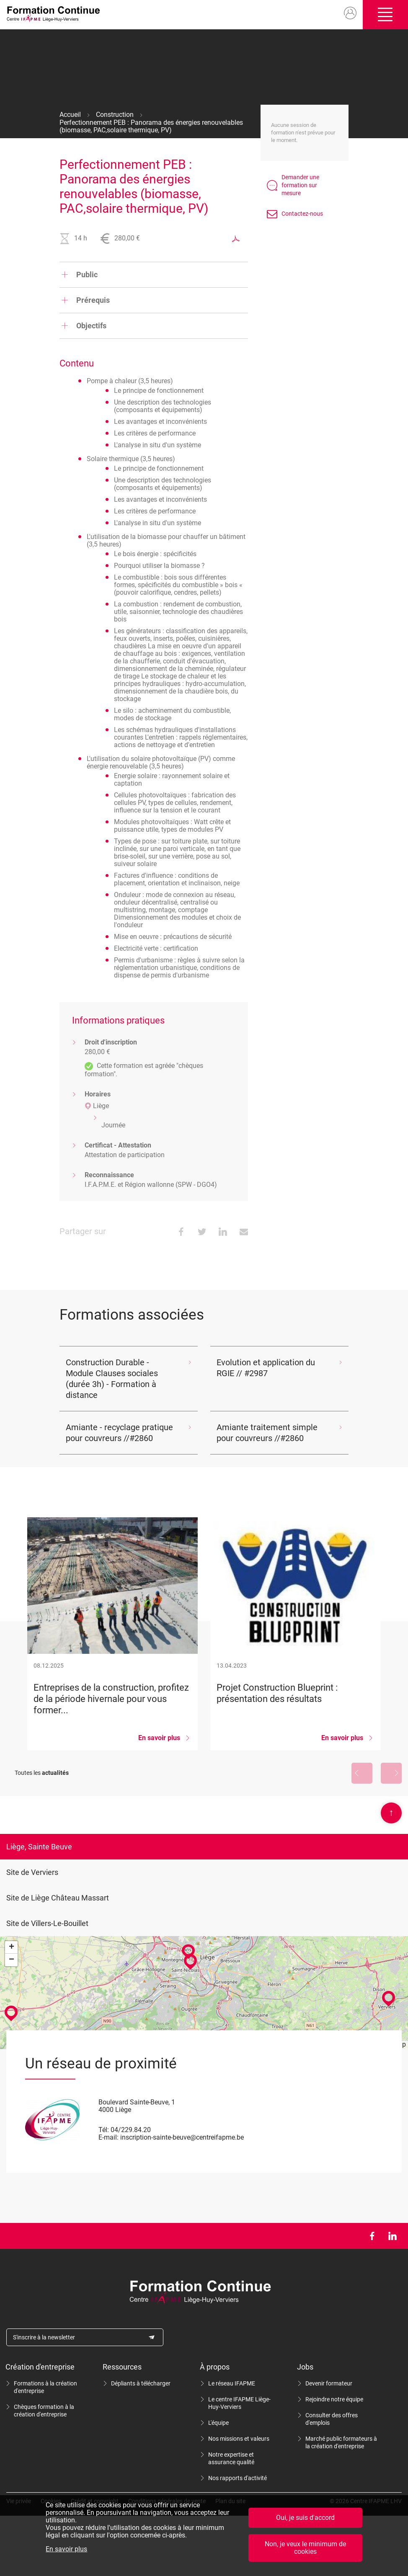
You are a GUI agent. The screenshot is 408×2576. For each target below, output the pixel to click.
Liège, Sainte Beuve (39, 1846)
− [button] (11, 1960)
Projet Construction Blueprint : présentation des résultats (295, 1633)
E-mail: (108, 2137)
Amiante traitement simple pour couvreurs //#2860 (267, 1432)
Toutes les (42, 1772)
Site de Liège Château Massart (57, 1897)
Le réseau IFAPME (231, 2383)
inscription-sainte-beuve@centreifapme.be (182, 2137)
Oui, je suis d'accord (305, 2518)
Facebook (371, 2236)
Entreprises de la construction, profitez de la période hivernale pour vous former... (112, 1633)
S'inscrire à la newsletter (44, 2337)
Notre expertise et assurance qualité (231, 2458)
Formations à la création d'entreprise (45, 2387)
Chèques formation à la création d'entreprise (44, 2410)
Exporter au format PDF (236, 239)
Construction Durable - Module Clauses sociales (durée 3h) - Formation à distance (112, 1378)
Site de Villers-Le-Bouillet (47, 1923)
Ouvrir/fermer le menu (385, 14)
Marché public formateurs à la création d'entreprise (341, 2442)
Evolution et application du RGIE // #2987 (266, 1367)
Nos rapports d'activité (237, 2478)
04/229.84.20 (131, 2130)
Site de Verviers (32, 1872)
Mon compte (349, 13)
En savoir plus (66, 2549)
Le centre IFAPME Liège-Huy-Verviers (239, 2403)
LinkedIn (392, 2236)
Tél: (103, 2130)
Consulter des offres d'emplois (331, 2419)
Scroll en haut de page (391, 1812)
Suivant (391, 1773)
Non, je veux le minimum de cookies (305, 2547)
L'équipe (218, 2422)
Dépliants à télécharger (140, 2383)
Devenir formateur (328, 2383)
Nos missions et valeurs (238, 2438)
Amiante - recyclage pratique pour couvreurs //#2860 (119, 1432)
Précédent (361, 1773)
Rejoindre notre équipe (334, 2399)
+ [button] (11, 1947)
